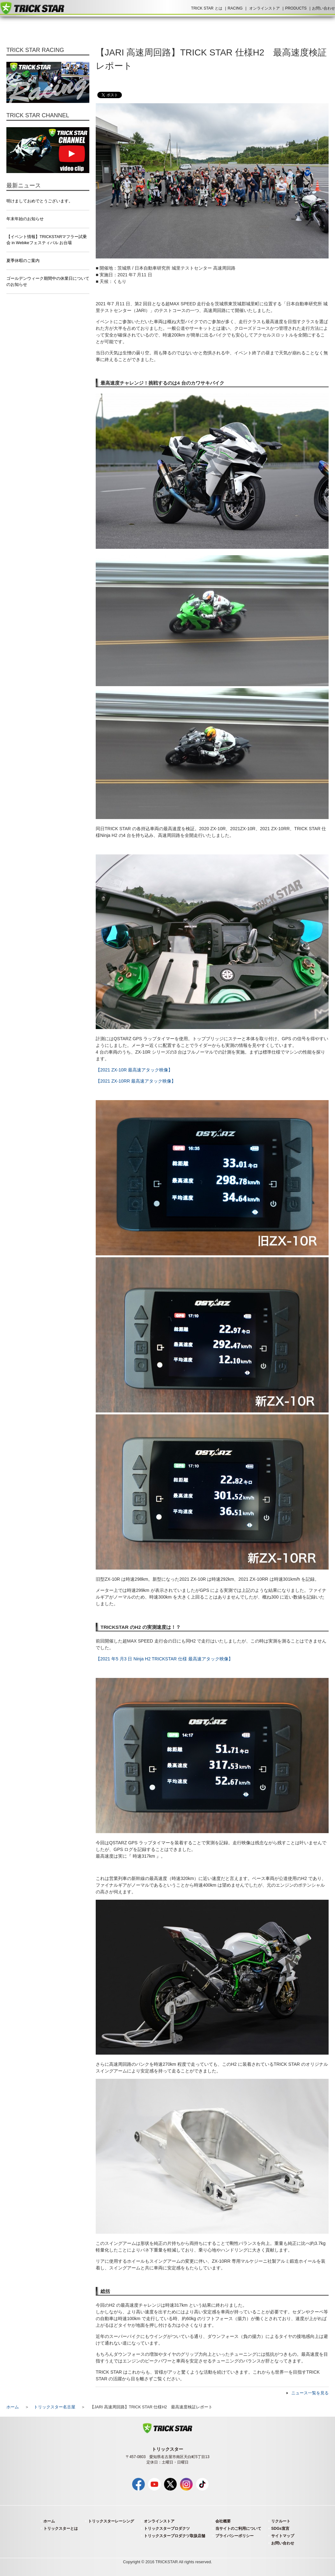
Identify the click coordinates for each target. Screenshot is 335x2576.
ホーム (12, 2407)
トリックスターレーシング (111, 2521)
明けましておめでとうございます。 (39, 201)
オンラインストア (264, 8)
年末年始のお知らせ (25, 219)
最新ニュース (23, 185)
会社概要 (223, 2521)
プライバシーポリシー (234, 2536)
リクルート (280, 2521)
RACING (235, 8)
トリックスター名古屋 (54, 2407)
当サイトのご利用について (238, 2528)
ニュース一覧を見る (310, 2393)
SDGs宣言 (280, 2528)
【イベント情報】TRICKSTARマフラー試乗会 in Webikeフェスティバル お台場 (46, 240)
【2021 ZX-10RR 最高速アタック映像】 (136, 1081)
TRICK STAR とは (206, 8)
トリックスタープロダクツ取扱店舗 (174, 2536)
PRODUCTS (296, 8)
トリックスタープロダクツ (167, 2528)
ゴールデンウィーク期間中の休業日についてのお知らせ (47, 281)
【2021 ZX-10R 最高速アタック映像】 (134, 1069)
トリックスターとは (60, 2528)
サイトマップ (282, 2536)
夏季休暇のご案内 (23, 260)
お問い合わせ (323, 8)
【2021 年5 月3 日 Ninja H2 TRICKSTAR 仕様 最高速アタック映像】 (164, 1658)
